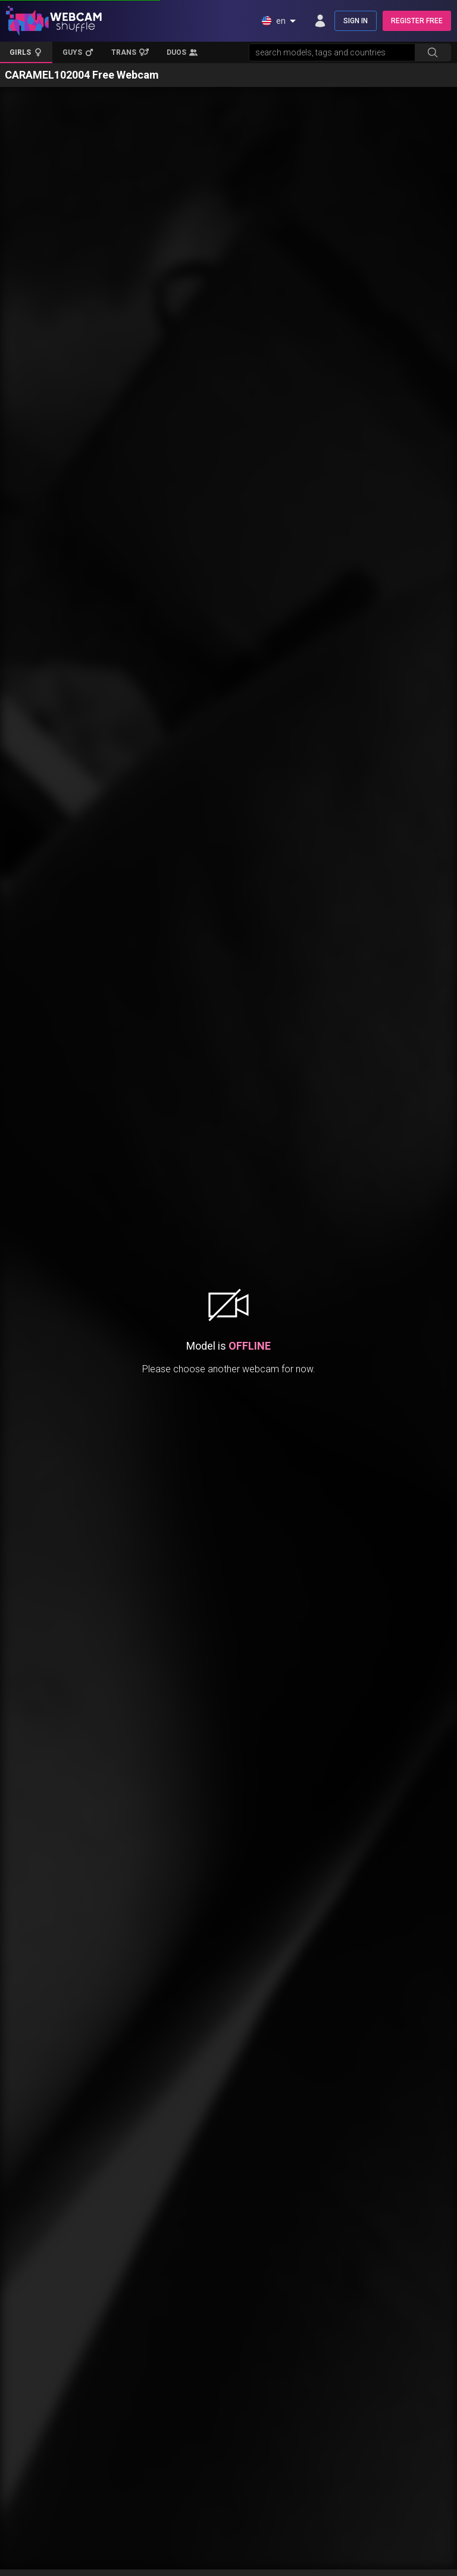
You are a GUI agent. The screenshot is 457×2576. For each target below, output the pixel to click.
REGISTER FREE (417, 21)
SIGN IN (355, 21)
